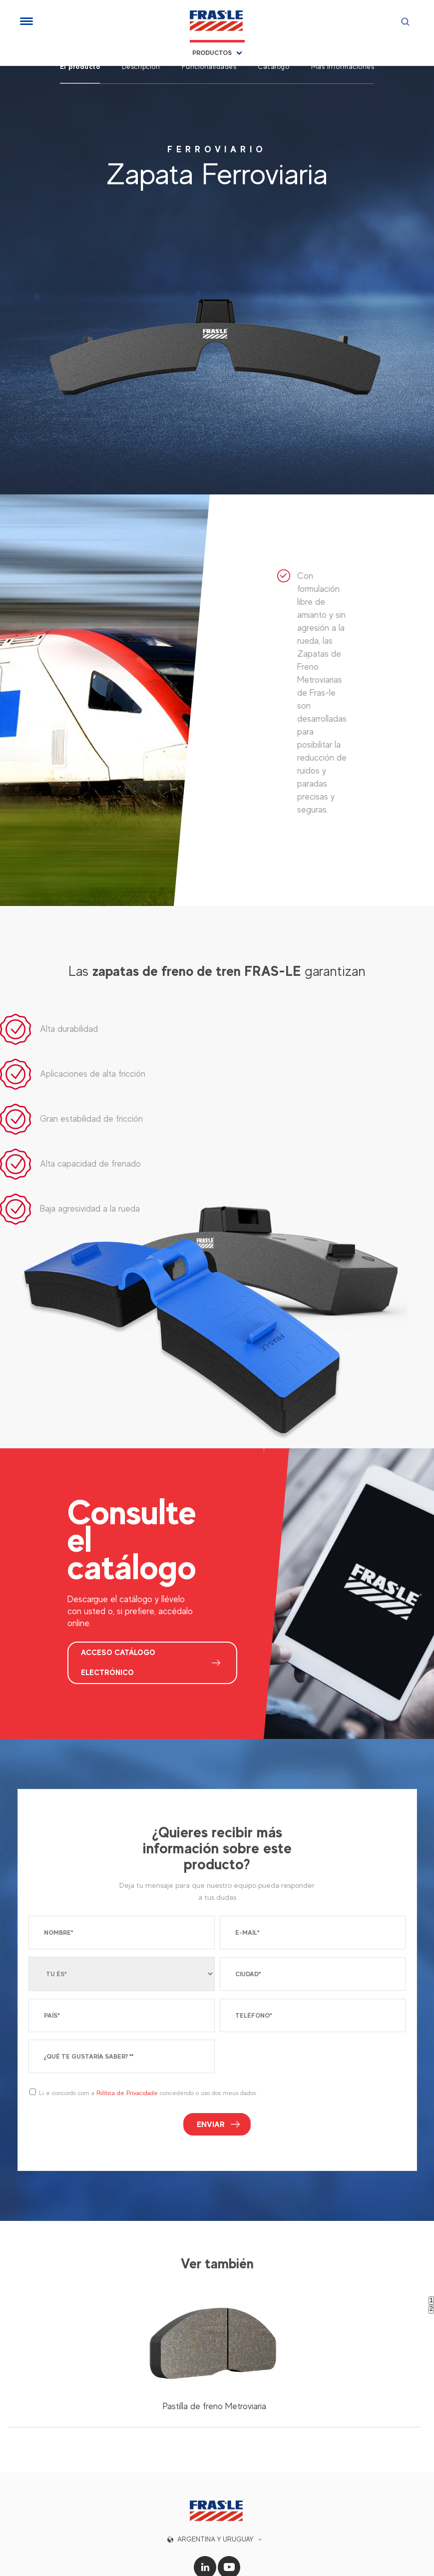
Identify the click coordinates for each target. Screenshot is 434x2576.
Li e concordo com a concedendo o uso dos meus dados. (148, 2054)
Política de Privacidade (127, 2054)
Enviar (211, 2085)
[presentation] (296, 2021)
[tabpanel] (214, 2323)
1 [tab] (431, 2261)
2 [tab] (431, 2270)
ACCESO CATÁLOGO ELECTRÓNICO (119, 1624)
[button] (217, 2500)
